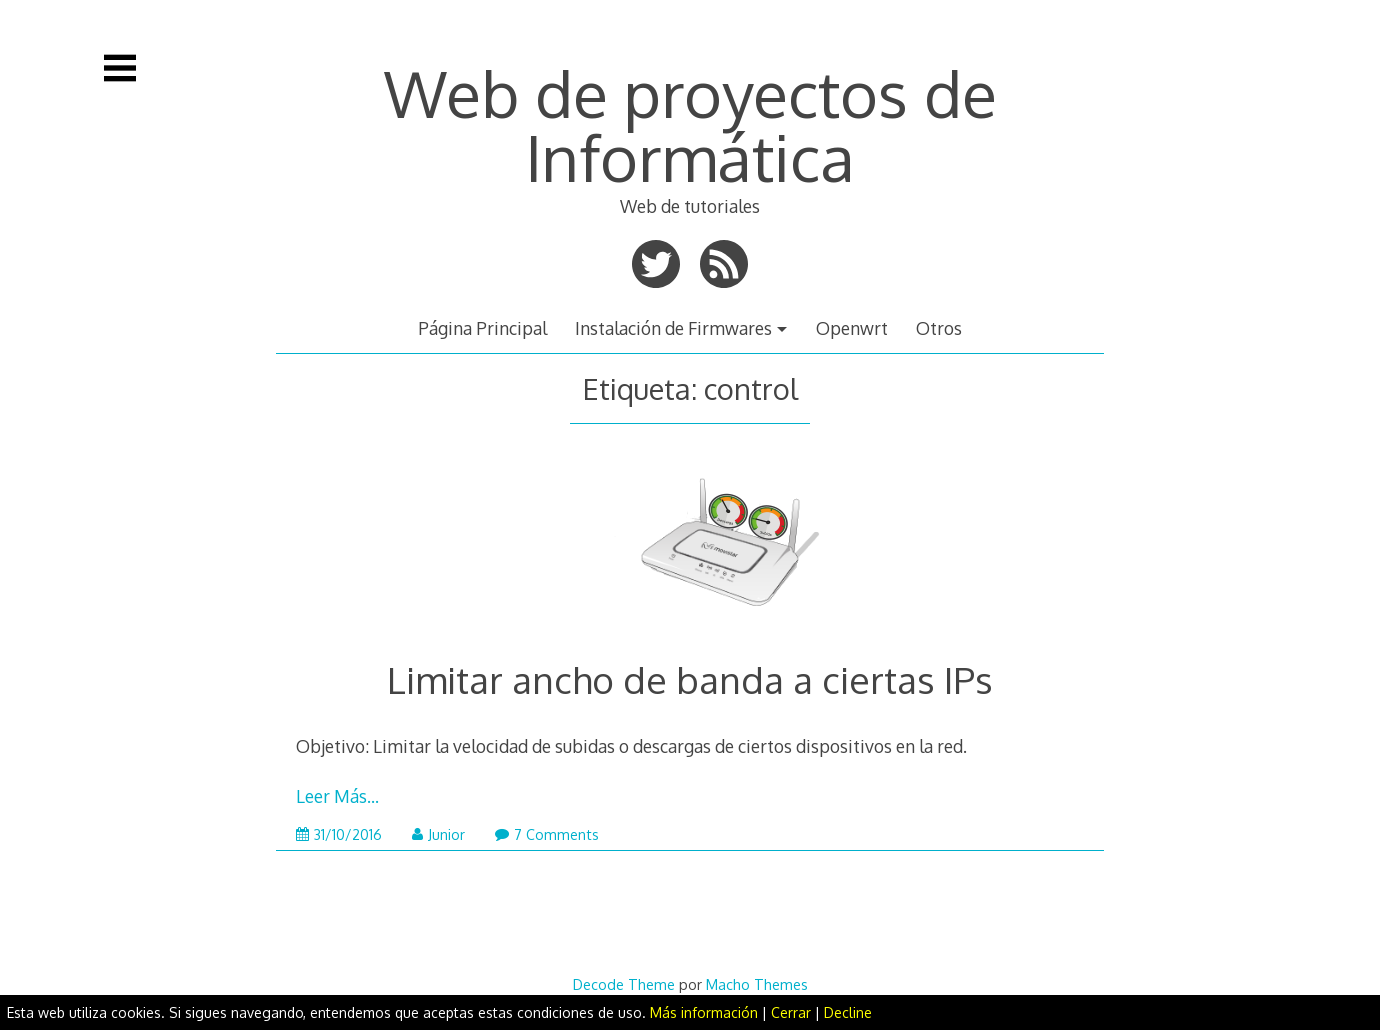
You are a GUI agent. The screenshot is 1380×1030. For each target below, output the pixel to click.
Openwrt (852, 328)
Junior (438, 834)
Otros (939, 328)
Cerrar (791, 1012)
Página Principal (482, 328)
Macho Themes (757, 984)
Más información (704, 1012)
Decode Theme (624, 984)
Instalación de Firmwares (673, 328)
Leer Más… (337, 796)
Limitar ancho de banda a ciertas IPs (690, 679)
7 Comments (547, 834)
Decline (848, 1012)
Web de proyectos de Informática (690, 124)
